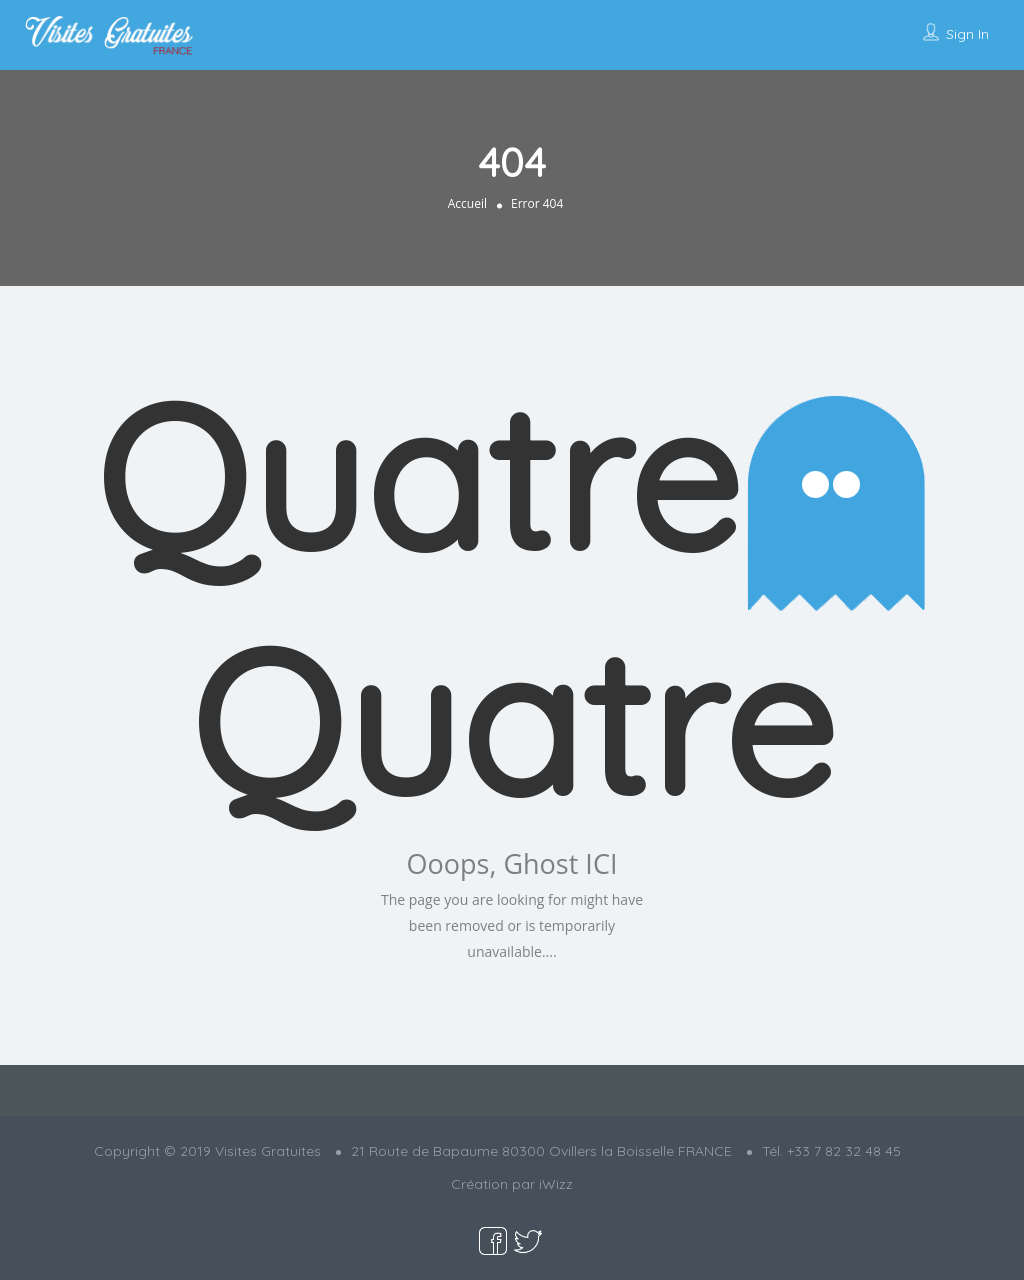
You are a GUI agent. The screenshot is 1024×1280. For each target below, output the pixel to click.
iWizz (556, 1184)
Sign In (967, 34)
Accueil (467, 203)
